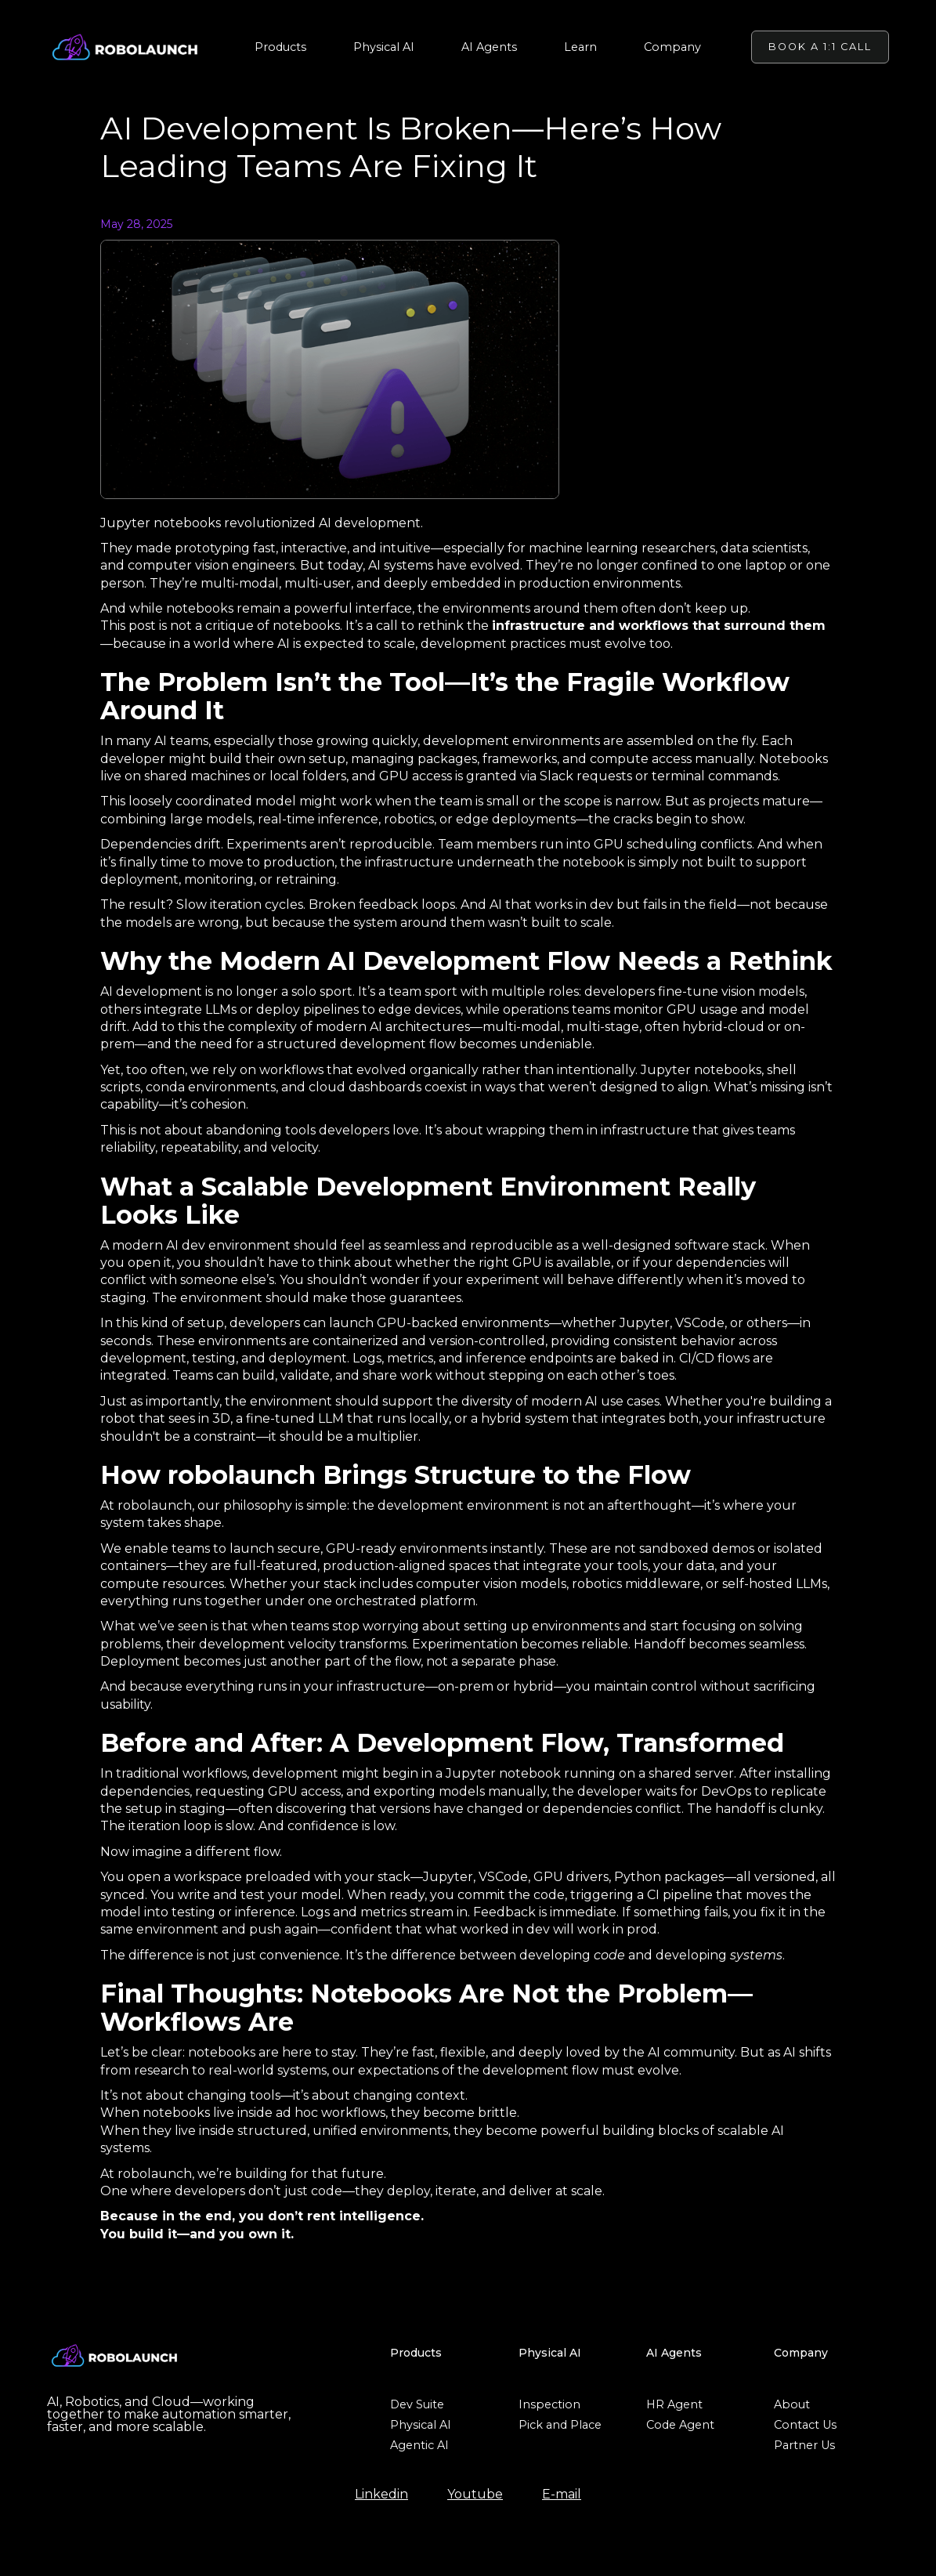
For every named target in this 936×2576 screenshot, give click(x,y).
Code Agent (680, 2425)
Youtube (475, 2494)
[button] (280, 47)
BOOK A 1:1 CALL (820, 46)
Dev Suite (417, 2404)
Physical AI (420, 2425)
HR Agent (674, 2404)
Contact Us (805, 2425)
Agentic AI (419, 2445)
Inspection (549, 2404)
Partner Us (804, 2445)
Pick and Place (560, 2425)
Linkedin (381, 2494)
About (792, 2404)
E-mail (561, 2494)
